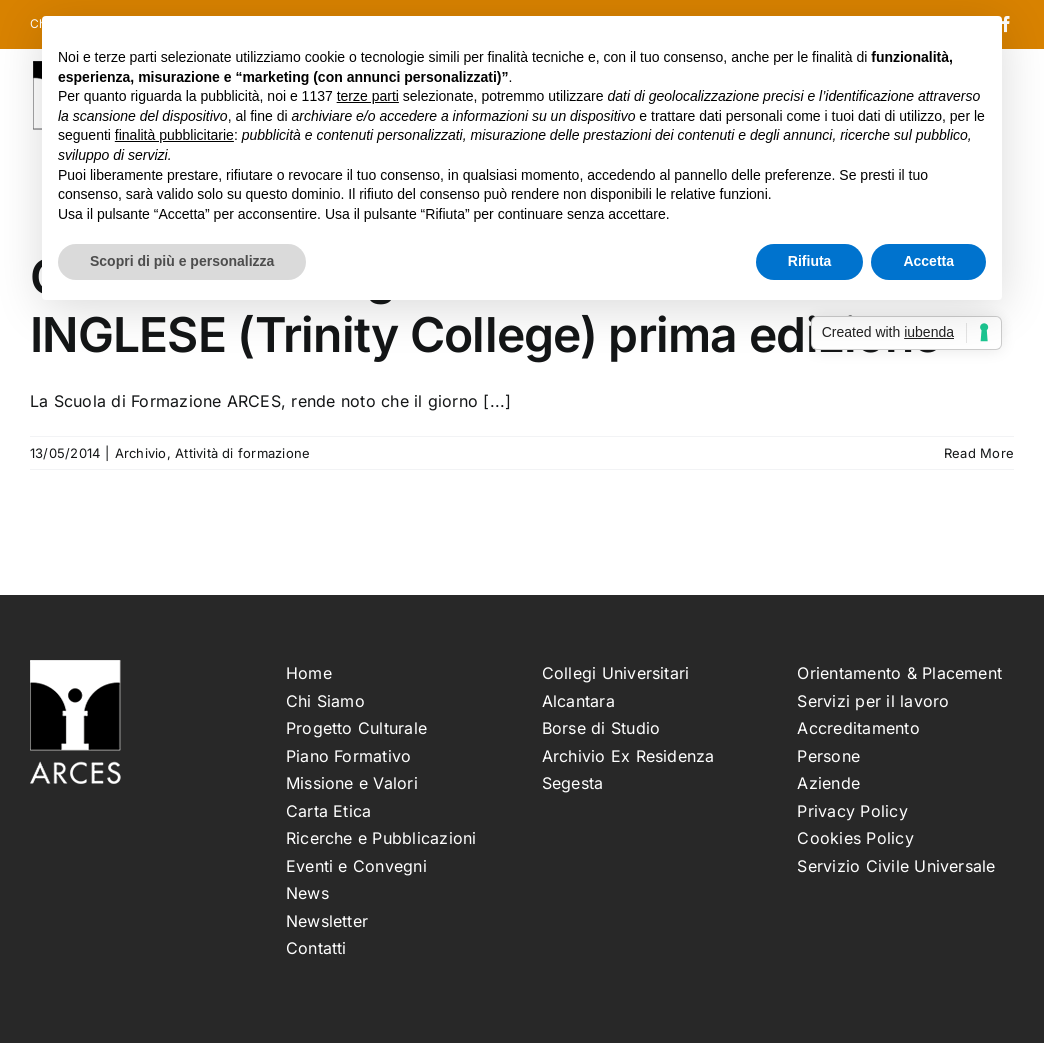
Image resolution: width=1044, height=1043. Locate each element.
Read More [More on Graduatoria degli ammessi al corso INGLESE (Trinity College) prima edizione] (979, 453)
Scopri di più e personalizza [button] (182, 261)
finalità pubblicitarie (174, 135)
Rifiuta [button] (810, 261)
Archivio (141, 453)
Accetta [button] (928, 261)
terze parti (368, 96)
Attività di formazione (242, 453)
